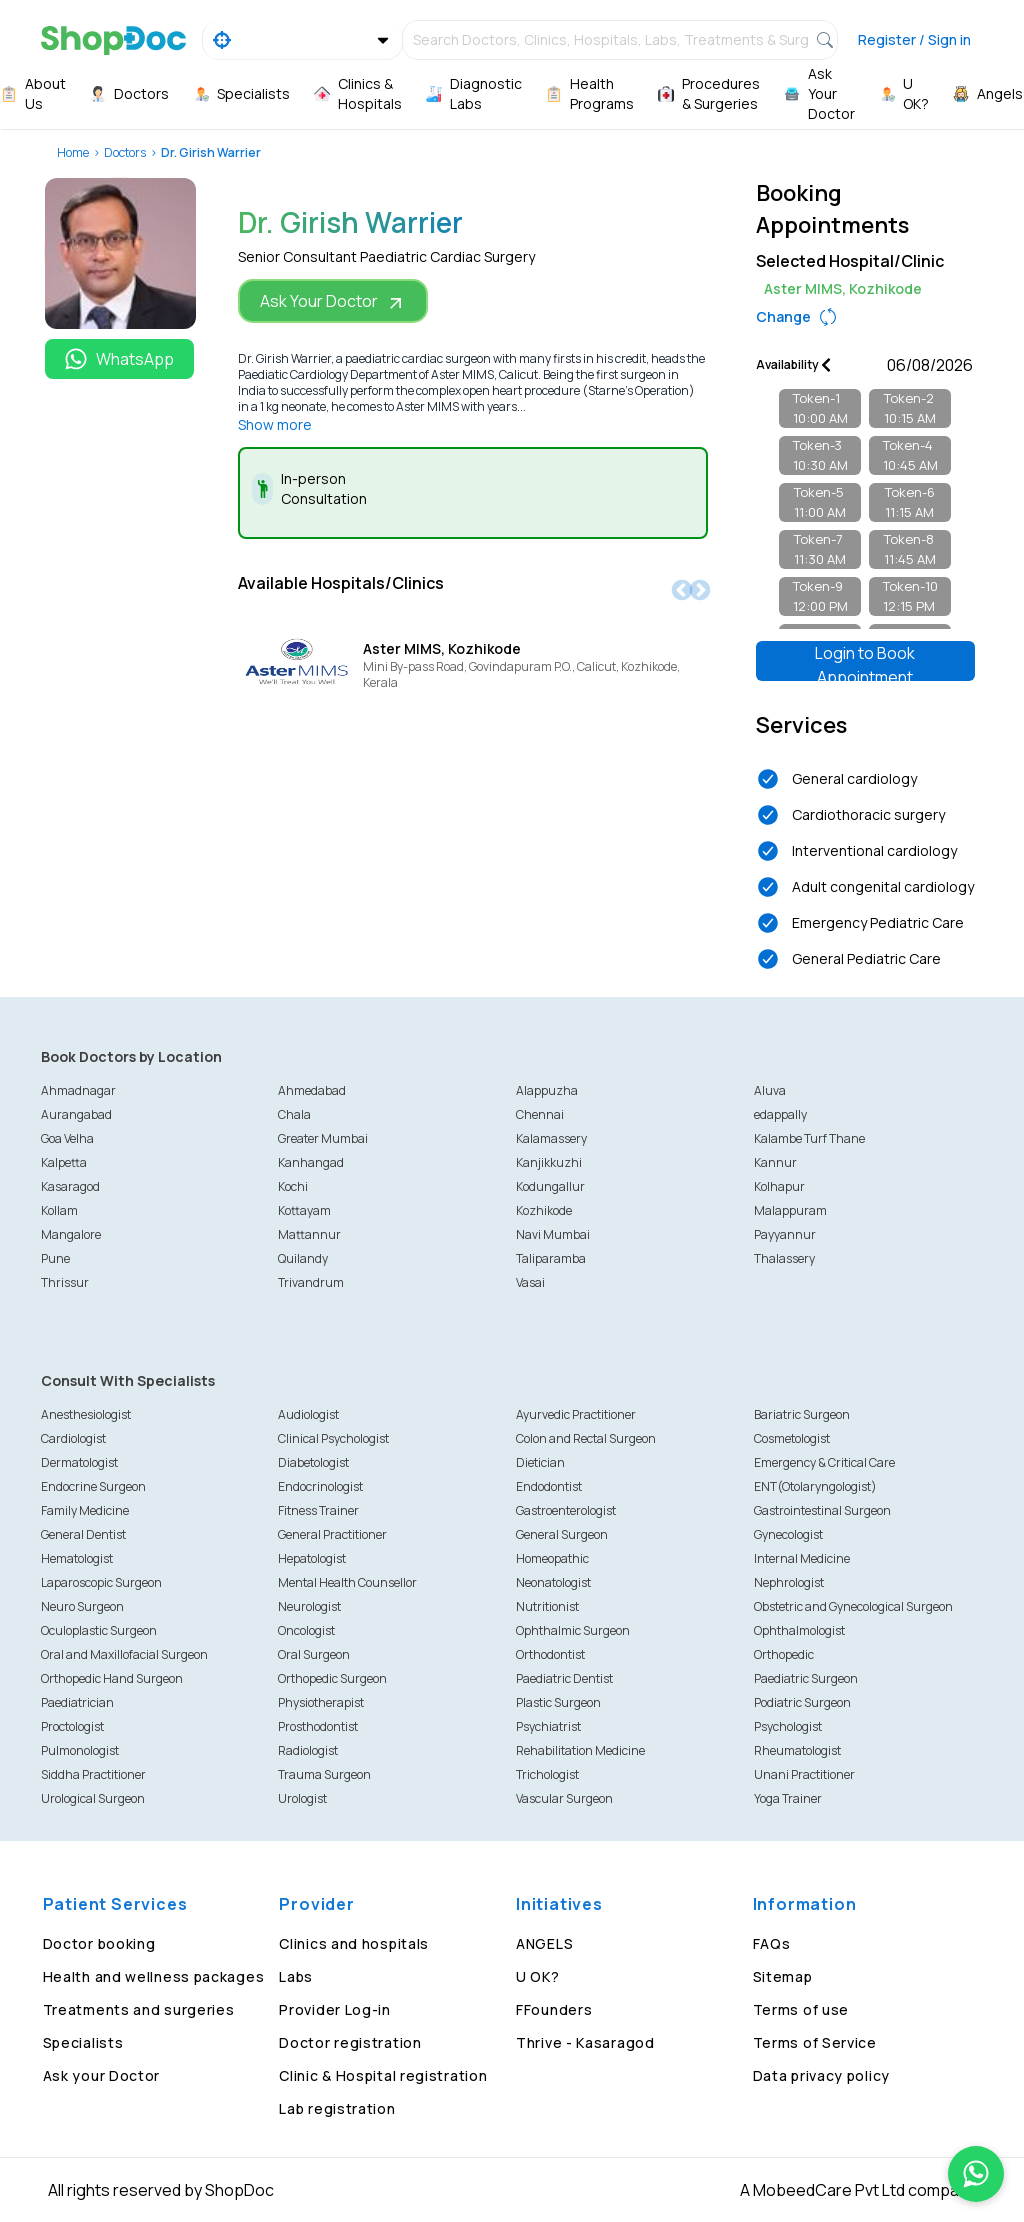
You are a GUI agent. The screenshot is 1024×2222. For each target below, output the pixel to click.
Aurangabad (76, 1114)
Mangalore (71, 1234)
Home (73, 152)
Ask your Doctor (102, 2075)
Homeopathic (552, 1558)
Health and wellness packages (154, 1976)
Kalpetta (64, 1162)
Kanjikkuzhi (549, 1162)
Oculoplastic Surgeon (99, 1630)
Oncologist (306, 1630)
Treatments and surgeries (139, 2009)
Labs (296, 1976)
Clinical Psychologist (333, 1438)
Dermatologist (79, 1462)
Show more (275, 424)
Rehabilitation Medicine (580, 1750)
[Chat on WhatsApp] (976, 2174)
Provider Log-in (335, 2009)
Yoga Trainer (788, 1798)
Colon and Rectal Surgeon (586, 1438)
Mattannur (309, 1234)
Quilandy (303, 1258)
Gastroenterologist (566, 1510)
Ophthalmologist (799, 1630)
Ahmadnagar (78, 1090)
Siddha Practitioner (93, 1774)
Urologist (302, 1798)
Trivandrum (311, 1282)
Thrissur (65, 1282)
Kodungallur (550, 1186)
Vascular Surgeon (564, 1798)
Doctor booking (99, 1943)
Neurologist (309, 1606)
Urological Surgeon (93, 1798)
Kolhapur (779, 1186)
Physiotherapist (321, 1702)
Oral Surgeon (314, 1654)
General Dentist (83, 1534)
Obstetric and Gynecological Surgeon (853, 1606)
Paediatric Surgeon (806, 1678)
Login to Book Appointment (865, 661)
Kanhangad (311, 1162)
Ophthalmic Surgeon (573, 1630)
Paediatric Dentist (564, 1678)
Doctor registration (350, 2042)
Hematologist (77, 1558)
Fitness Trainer (318, 1510)
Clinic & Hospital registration (383, 2075)
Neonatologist (553, 1582)
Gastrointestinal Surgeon (822, 1510)
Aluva (770, 1090)
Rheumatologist (797, 1750)
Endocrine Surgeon (93, 1486)
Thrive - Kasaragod (585, 2042)
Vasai (530, 1282)
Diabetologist (313, 1462)
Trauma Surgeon (324, 1774)
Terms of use (801, 2009)
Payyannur (785, 1234)
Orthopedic (784, 1654)
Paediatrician (77, 1702)
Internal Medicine (802, 1558)
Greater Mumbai (323, 1138)
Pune (55, 1258)
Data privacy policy (821, 2075)
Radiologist (308, 1750)
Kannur (775, 1162)
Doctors (125, 152)
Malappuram (790, 1210)
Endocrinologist (320, 1486)
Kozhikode (544, 1210)
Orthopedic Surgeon (332, 1678)
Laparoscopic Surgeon (101, 1582)
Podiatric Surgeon (802, 1702)
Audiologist (308, 1414)
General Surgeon (562, 1534)
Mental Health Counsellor (347, 1582)
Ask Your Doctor (333, 301)
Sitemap (783, 1976)
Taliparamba (551, 1258)
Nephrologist (789, 1582)
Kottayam (304, 1210)
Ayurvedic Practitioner (576, 1414)
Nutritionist (547, 1606)
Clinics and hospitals (354, 1943)
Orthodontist (550, 1654)
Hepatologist (312, 1558)
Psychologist (788, 1726)
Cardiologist (73, 1438)
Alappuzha (547, 1090)
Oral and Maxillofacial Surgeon (124, 1654)
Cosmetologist (792, 1438)
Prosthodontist (318, 1726)
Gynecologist (788, 1534)
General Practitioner (332, 1534)
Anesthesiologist (86, 1414)
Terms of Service (815, 2042)
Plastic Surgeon (558, 1702)
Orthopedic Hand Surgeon (112, 1678)
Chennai (540, 1114)
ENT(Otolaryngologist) (815, 1486)
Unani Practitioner (804, 1774)
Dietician (540, 1462)
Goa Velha (67, 1138)
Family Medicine (85, 1510)
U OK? (538, 1976)
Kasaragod (70, 1186)
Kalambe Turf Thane (809, 1138)
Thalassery (784, 1258)
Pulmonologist (80, 1750)
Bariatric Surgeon (802, 1414)
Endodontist (549, 1486)
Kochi (293, 1186)
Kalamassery (551, 1138)
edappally (780, 1114)
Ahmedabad (312, 1090)
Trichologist (547, 1774)
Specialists (83, 2042)
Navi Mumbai (553, 1234)
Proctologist (72, 1726)
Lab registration (337, 2108)
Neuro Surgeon (82, 1606)
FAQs (772, 1943)
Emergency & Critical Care (824, 1462)
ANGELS (544, 1943)
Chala (294, 1114)
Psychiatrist (548, 1726)
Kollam (59, 1210)
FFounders (554, 2009)
